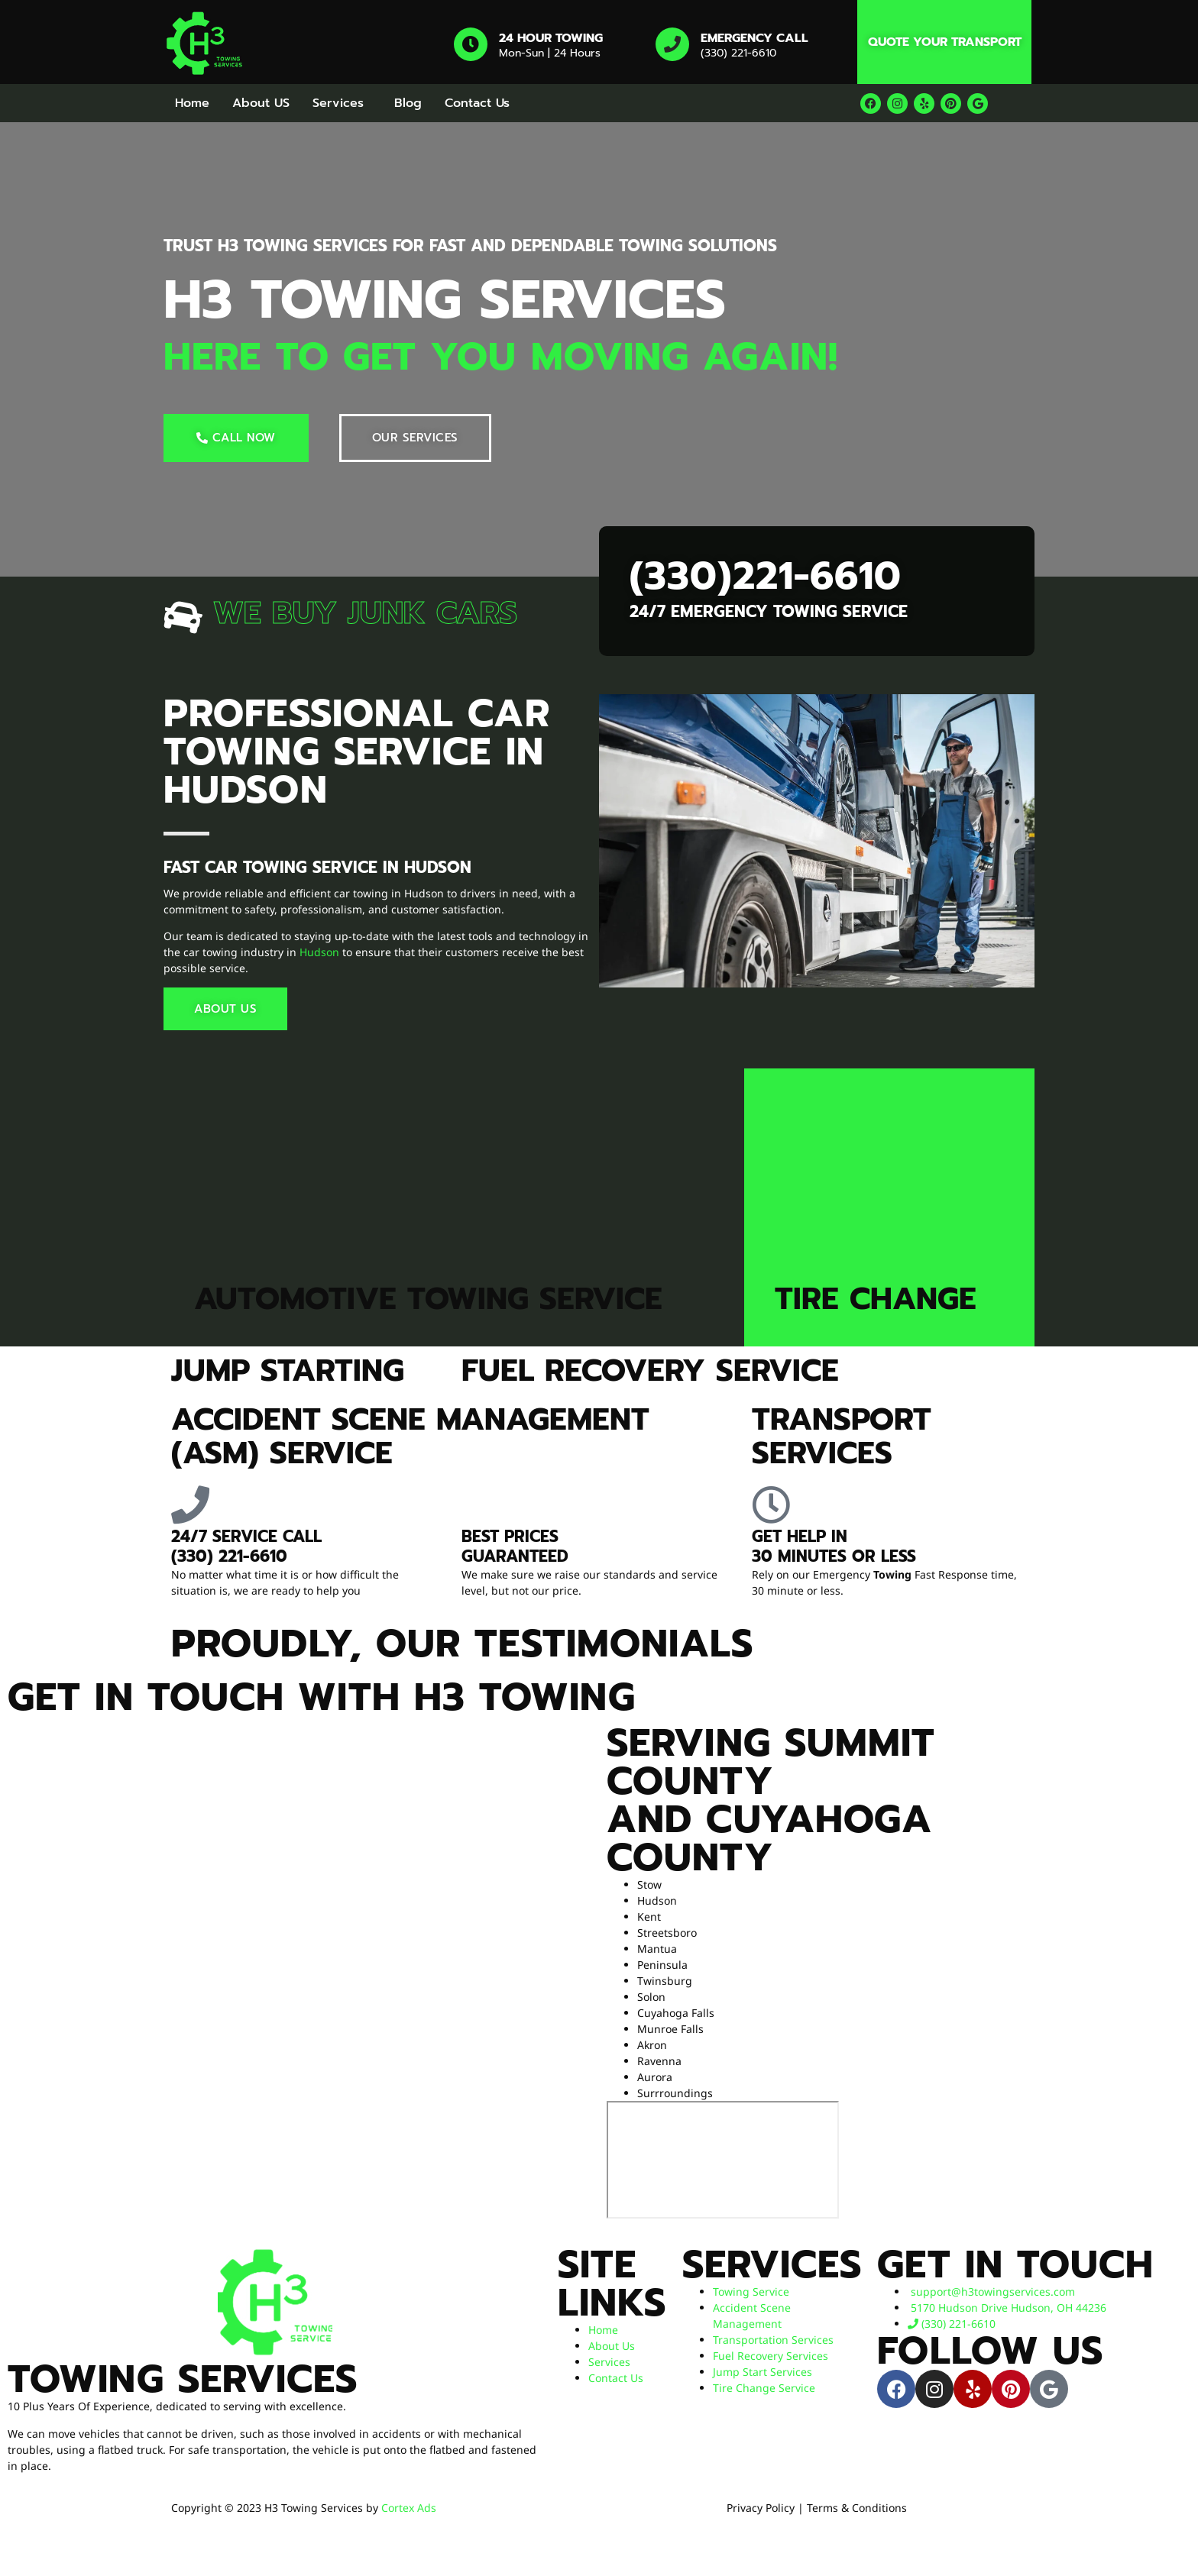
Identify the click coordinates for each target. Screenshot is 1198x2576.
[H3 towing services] (723, 2160)
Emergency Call (754, 38)
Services (338, 103)
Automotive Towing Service (428, 1298)
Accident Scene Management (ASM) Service (410, 1436)
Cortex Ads (408, 2507)
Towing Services (183, 2379)
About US (261, 103)
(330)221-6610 (766, 576)
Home (192, 103)
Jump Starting (287, 1370)
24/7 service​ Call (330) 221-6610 (246, 1546)
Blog (408, 103)
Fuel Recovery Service (650, 1370)
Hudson (319, 952)
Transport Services (841, 1436)
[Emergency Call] (672, 44)
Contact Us (477, 103)
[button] (342, 103)
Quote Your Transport (945, 42)
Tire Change (875, 1298)
